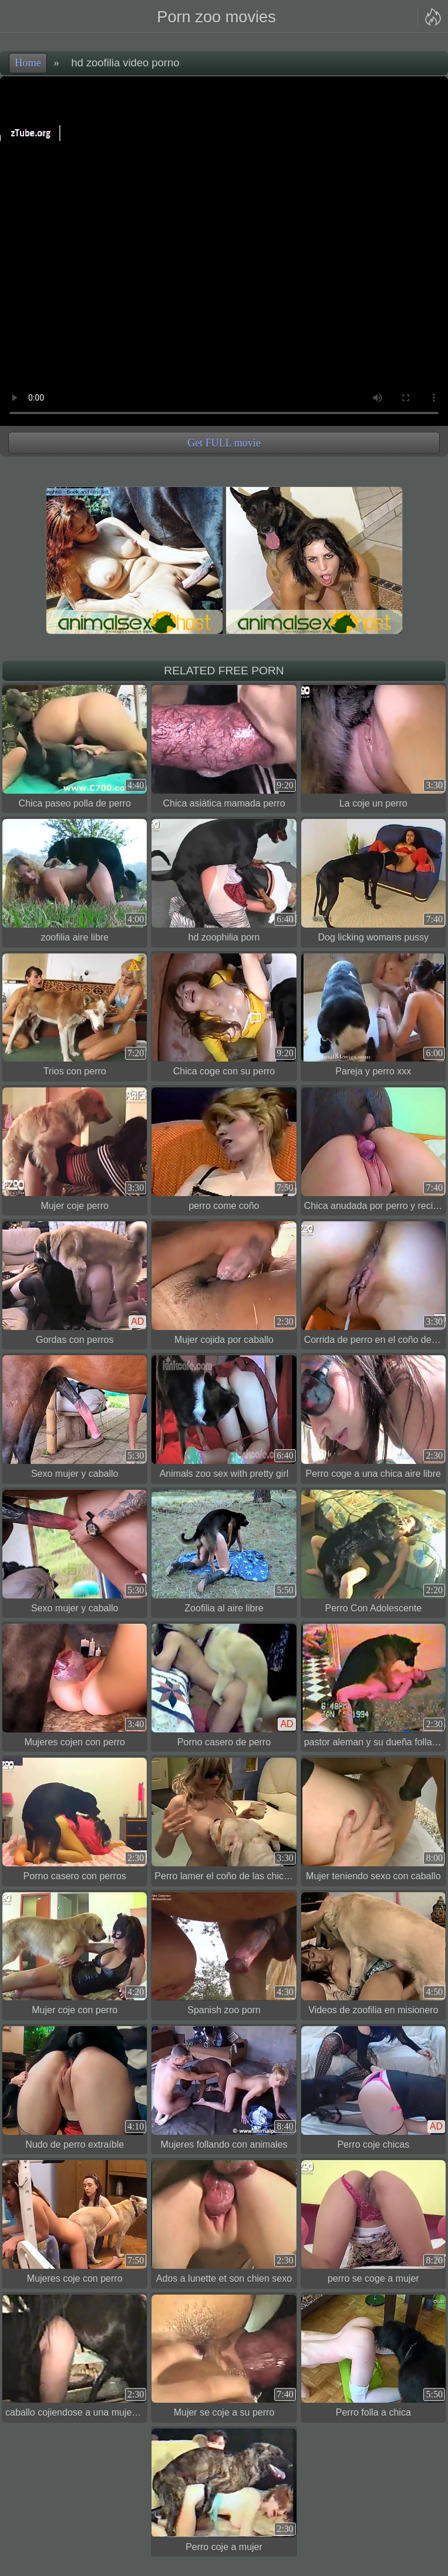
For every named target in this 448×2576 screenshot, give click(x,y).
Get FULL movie (223, 443)
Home (28, 63)
